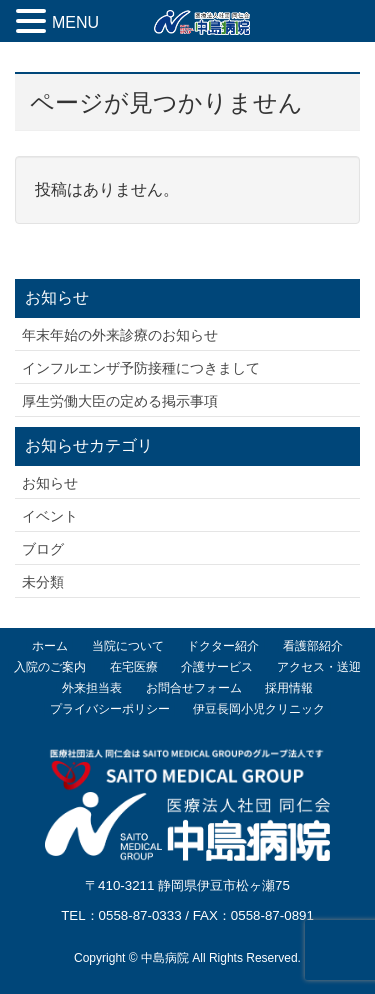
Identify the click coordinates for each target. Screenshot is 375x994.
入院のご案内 (50, 667)
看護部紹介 (313, 646)
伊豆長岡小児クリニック (259, 709)
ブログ (43, 549)
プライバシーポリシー (110, 709)
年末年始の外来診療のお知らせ (120, 335)
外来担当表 (92, 688)
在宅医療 (134, 667)
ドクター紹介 (223, 646)
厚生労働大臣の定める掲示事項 (120, 401)
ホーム (50, 646)
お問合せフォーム (194, 688)
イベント (50, 516)
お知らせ (50, 483)
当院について (128, 646)
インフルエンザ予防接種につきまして (141, 368)
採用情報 (289, 688)
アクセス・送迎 (319, 667)
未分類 (43, 582)
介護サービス (217, 667)
